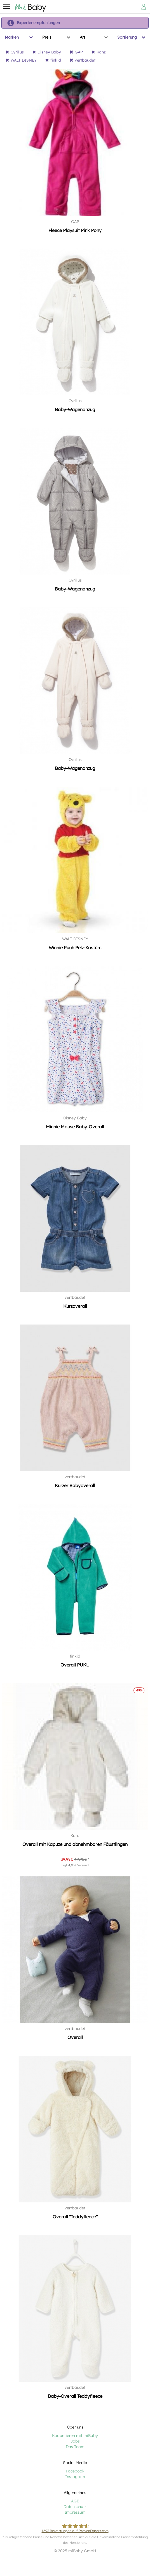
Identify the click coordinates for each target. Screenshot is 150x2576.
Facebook (75, 2471)
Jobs (75, 2441)
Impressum (75, 2512)
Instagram (75, 2476)
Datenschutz (75, 2506)
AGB (75, 2501)
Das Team (75, 2446)
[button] (6, 6)
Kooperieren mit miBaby (75, 2435)
